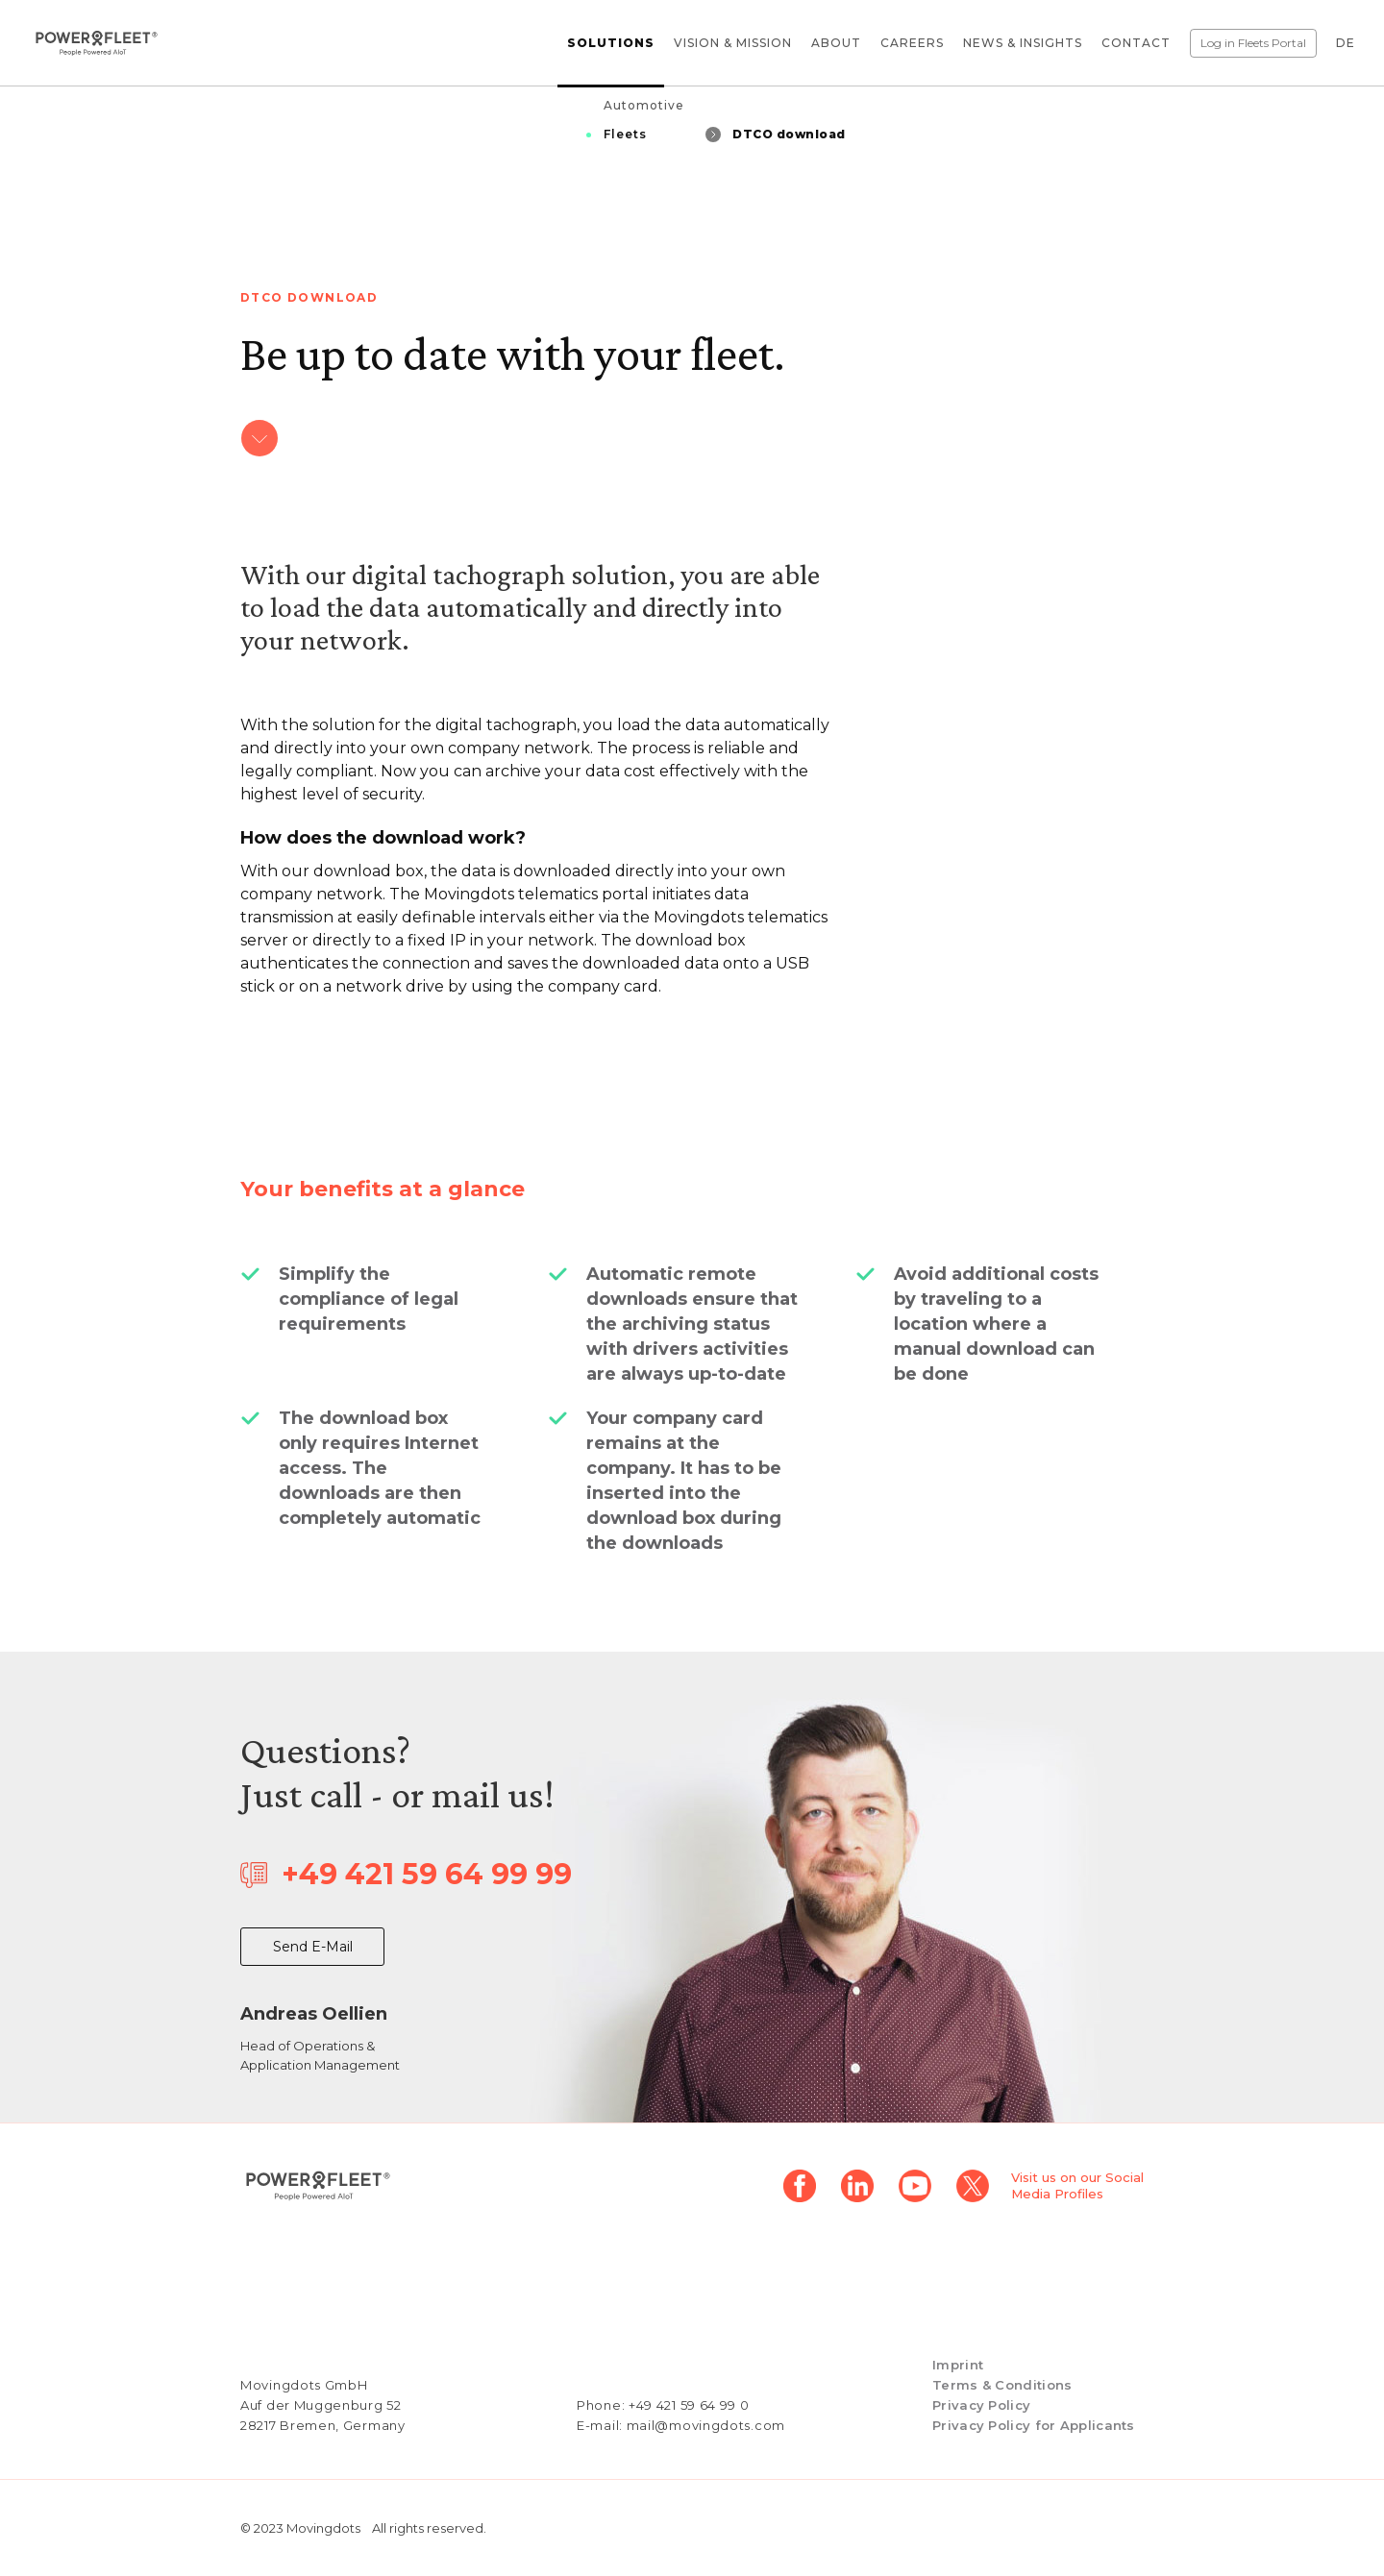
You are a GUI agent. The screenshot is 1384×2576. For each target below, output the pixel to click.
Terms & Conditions (1002, 2384)
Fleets (625, 134)
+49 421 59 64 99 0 (689, 2405)
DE (1345, 43)
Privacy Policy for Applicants (1033, 2425)
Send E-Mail (313, 1946)
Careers (912, 43)
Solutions (611, 43)
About (836, 43)
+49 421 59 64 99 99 (427, 1874)
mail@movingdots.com (706, 2425)
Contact (1136, 43)
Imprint (957, 2364)
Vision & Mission (733, 43)
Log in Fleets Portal (1253, 43)
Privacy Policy (981, 2405)
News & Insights (1022, 43)
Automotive (644, 105)
